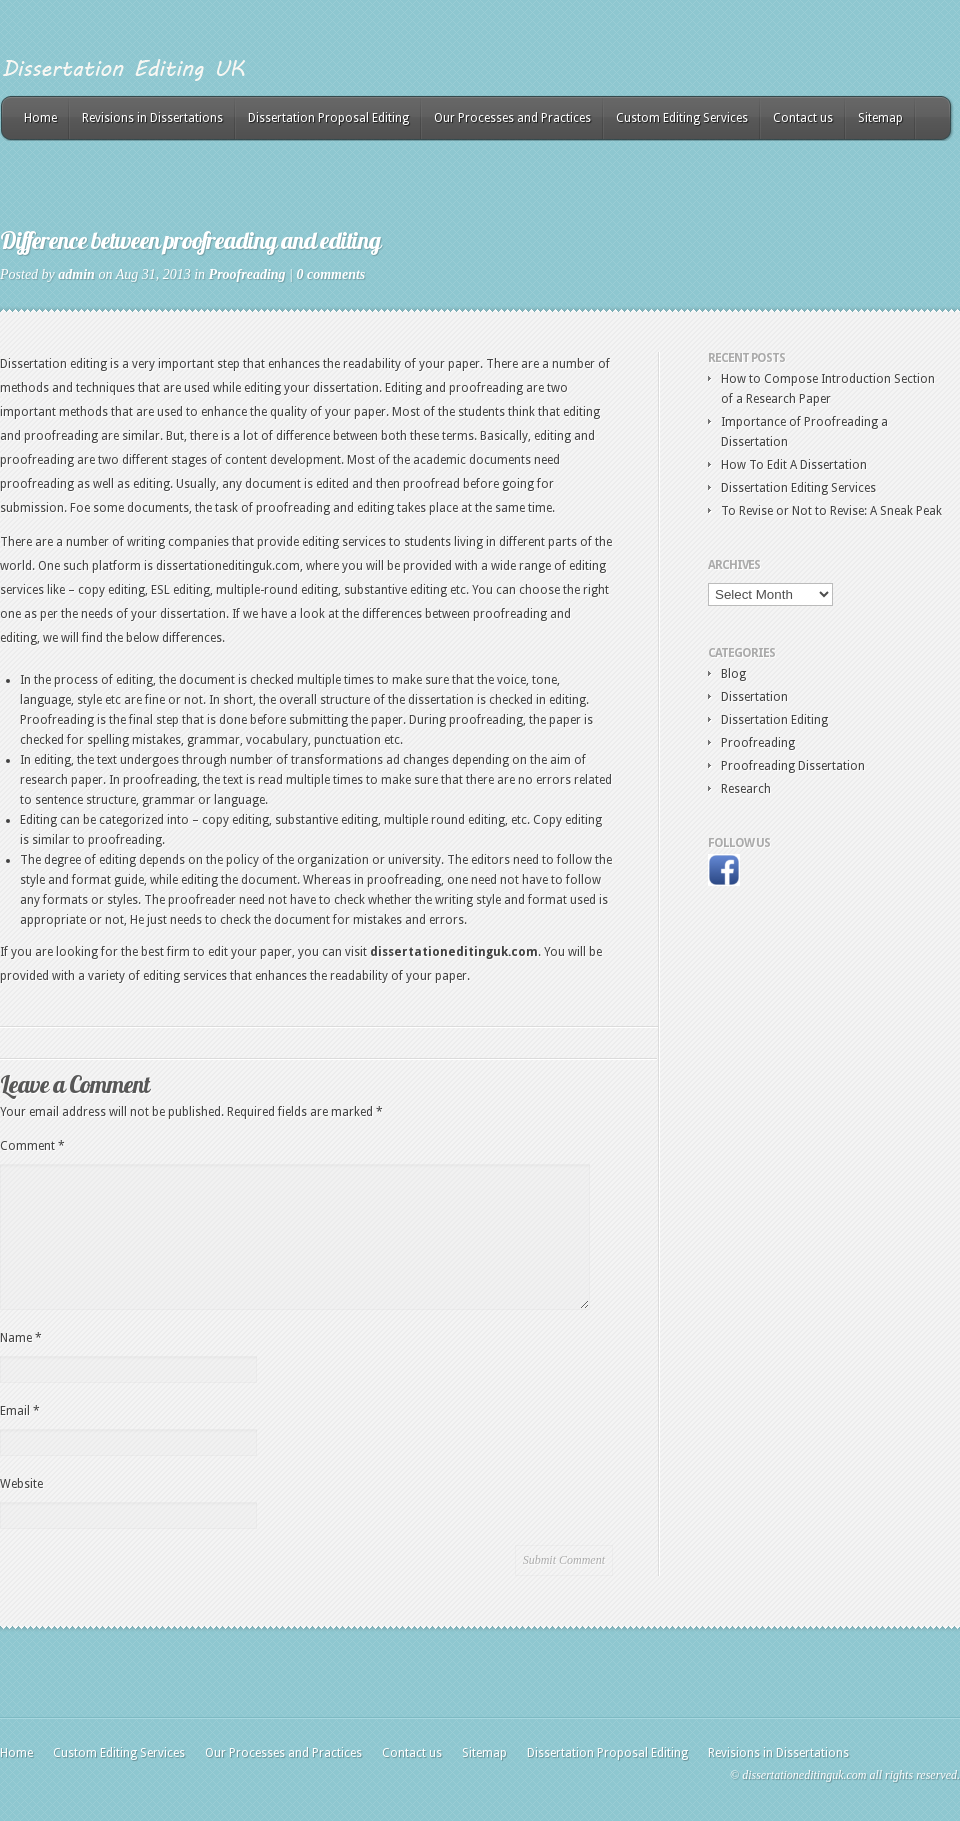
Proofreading (247, 274)
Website (21, 1484)
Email (20, 1411)
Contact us (803, 118)
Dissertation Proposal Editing (328, 118)
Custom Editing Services (682, 118)
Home (40, 118)
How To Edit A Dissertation (794, 465)
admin (76, 274)
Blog (733, 674)
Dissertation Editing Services (798, 488)
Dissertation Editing (774, 720)
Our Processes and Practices (512, 118)
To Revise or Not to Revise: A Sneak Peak (831, 511)
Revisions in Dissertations (152, 118)
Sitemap (880, 118)
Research (746, 789)
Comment (32, 1146)
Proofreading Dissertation (793, 766)
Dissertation (754, 697)
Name (21, 1338)
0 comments (330, 274)
